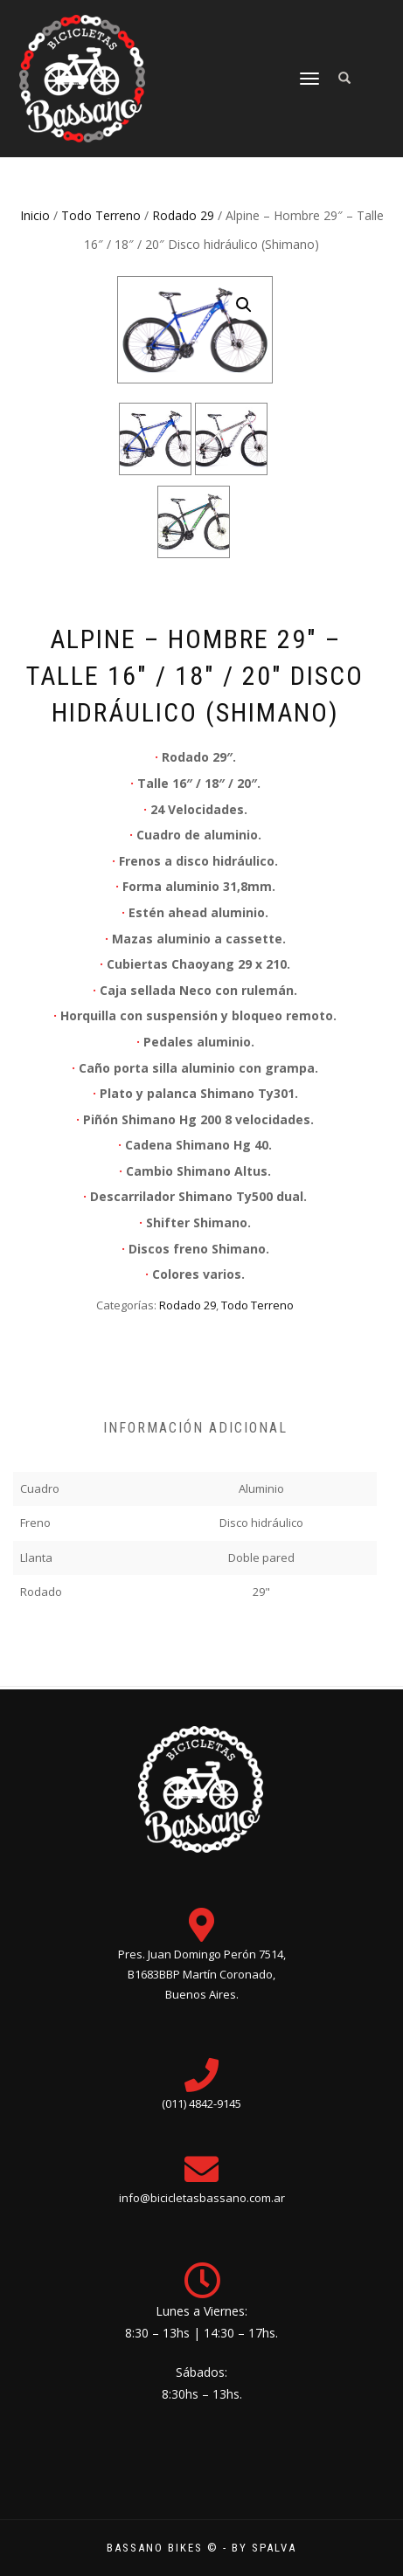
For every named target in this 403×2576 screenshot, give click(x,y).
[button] (244, 305)
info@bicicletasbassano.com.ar (202, 2198)
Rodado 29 (183, 215)
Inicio (35, 215)
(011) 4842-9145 (201, 2103)
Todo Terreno (101, 215)
